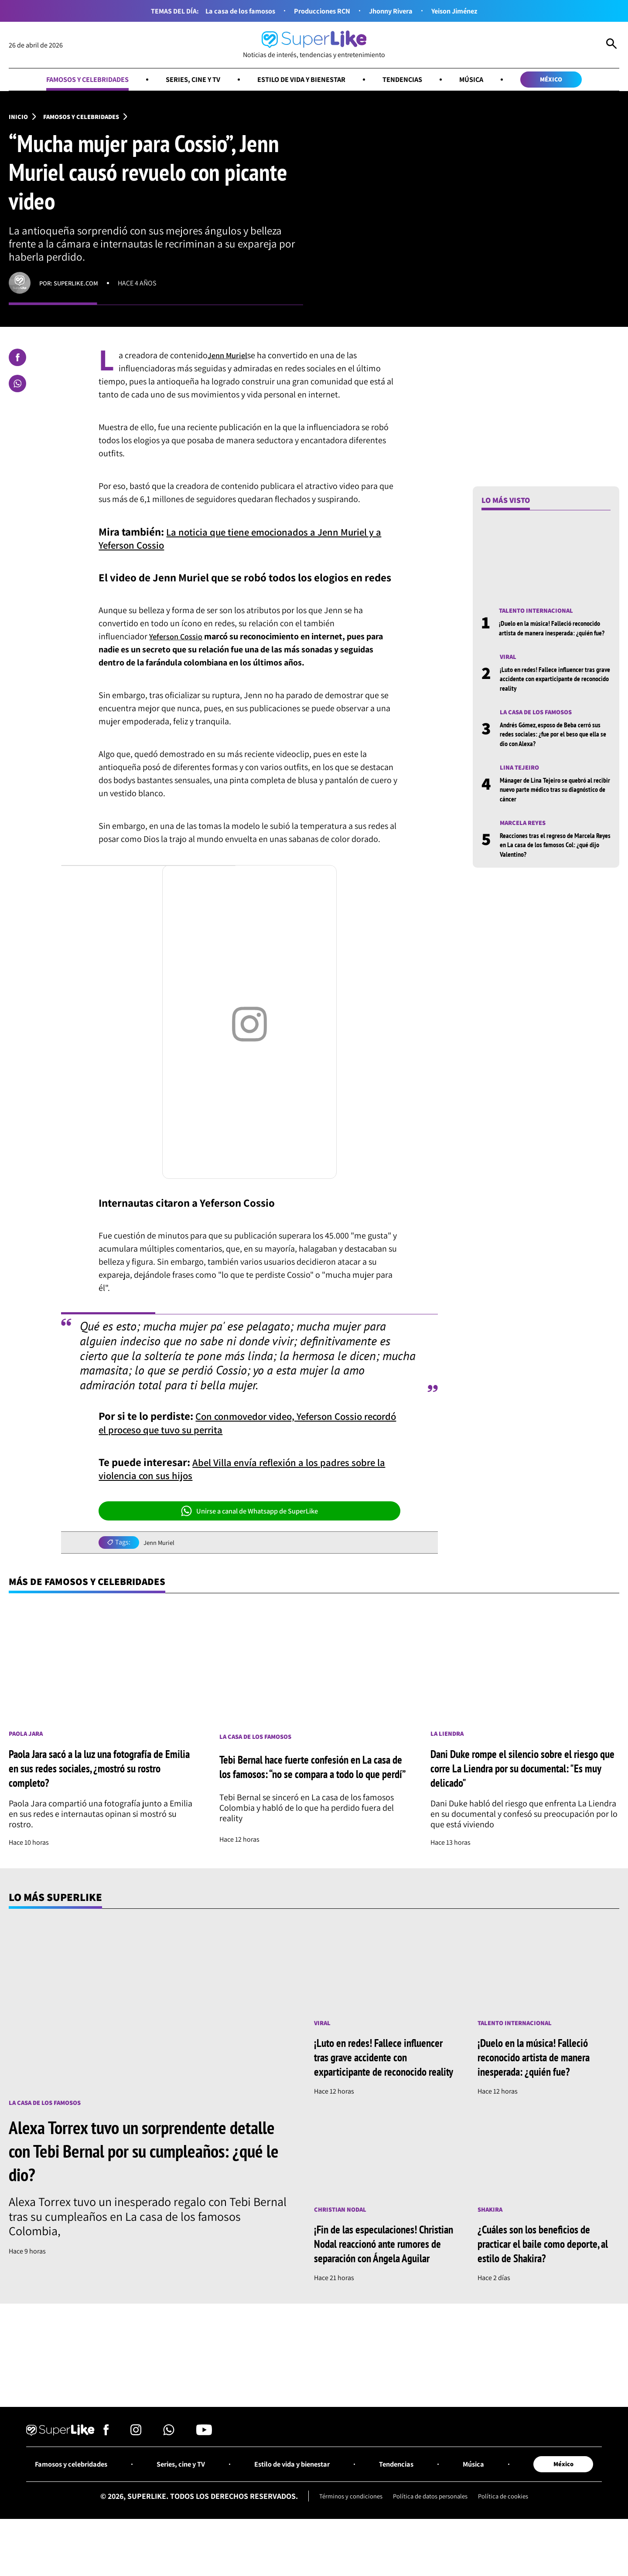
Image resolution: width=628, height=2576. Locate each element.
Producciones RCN (320, 11)
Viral (509, 669)
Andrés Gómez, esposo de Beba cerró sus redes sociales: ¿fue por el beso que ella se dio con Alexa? (555, 747)
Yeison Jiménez (463, 11)
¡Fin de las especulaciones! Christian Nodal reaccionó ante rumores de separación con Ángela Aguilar (380, 2270)
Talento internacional (539, 613)
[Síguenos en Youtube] (204, 2468)
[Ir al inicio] (314, 45)
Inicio (19, 118)
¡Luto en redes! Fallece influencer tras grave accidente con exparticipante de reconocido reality (552, 691)
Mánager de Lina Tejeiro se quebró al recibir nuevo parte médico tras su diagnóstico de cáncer (551, 803)
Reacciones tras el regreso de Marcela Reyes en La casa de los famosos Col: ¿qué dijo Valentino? (551, 859)
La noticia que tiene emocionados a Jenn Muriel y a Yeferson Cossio (247, 540)
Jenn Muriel (229, 357)
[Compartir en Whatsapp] (17, 385)
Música (483, 80)
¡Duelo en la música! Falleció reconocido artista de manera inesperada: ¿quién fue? (555, 635)
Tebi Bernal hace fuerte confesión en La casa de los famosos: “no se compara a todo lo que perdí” (312, 1771)
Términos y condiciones (345, 2533)
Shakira (491, 2229)
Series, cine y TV (187, 80)
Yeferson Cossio (178, 638)
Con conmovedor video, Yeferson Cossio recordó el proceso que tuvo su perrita (240, 1424)
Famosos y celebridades (73, 80)
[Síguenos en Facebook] (106, 2468)
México (567, 80)
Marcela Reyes (525, 837)
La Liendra (448, 1737)
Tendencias (411, 80)
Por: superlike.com (71, 285)
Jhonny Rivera (394, 11)
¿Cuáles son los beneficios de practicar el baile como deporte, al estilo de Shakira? (546, 2263)
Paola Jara (27, 1737)
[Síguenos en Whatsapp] (168, 2468)
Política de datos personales (431, 2533)
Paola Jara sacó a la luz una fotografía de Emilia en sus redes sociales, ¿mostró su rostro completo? (97, 1771)
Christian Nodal (342, 2229)
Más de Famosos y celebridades (94, 1584)
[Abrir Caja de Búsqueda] (611, 45)
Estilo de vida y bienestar (303, 80)
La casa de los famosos (231, 11)
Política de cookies (509, 2533)
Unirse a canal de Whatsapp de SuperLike (249, 1512)
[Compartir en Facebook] (17, 359)
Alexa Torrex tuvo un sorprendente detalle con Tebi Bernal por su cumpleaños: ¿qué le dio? (128, 2155)
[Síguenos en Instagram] (135, 2468)
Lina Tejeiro (521, 781)
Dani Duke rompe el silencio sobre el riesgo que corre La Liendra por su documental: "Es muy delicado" (524, 1771)
